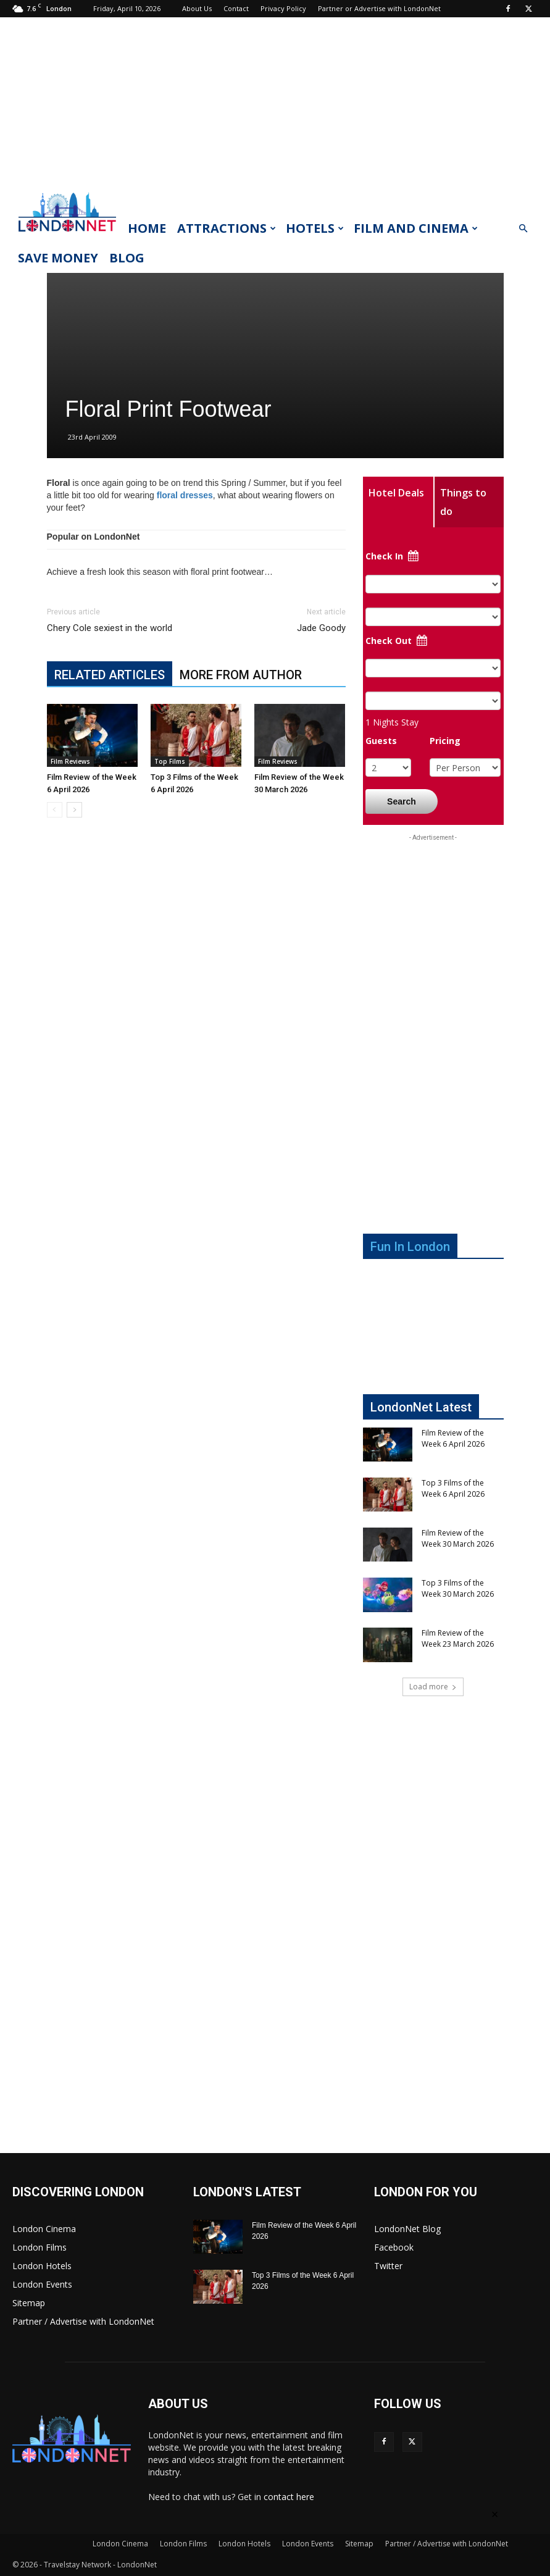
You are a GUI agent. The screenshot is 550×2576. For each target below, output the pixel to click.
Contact (236, 8)
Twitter (388, 2266)
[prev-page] (54, 810)
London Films (39, 2247)
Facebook (394, 2247)
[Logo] (67, 235)
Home (147, 228)
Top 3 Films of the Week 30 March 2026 (458, 1588)
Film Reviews (70, 761)
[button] (523, 229)
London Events (42, 2284)
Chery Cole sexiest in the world (109, 628)
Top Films (169, 761)
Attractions (226, 228)
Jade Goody (321, 628)
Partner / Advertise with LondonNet (83, 2321)
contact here (289, 2497)
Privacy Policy (283, 8)
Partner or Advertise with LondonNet (379, 8)
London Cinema (44, 2229)
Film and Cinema (416, 228)
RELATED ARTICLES (109, 674)
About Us (197, 8)
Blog (126, 257)
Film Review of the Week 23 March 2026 (458, 1638)
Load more (433, 1686)
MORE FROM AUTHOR (241, 674)
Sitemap (28, 2303)
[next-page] (74, 810)
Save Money (58, 257)
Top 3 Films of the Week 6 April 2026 (453, 1488)
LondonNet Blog (407, 2229)
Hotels (315, 228)
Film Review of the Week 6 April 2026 (453, 1438)
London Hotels (42, 2266)
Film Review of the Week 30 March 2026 (458, 1538)
